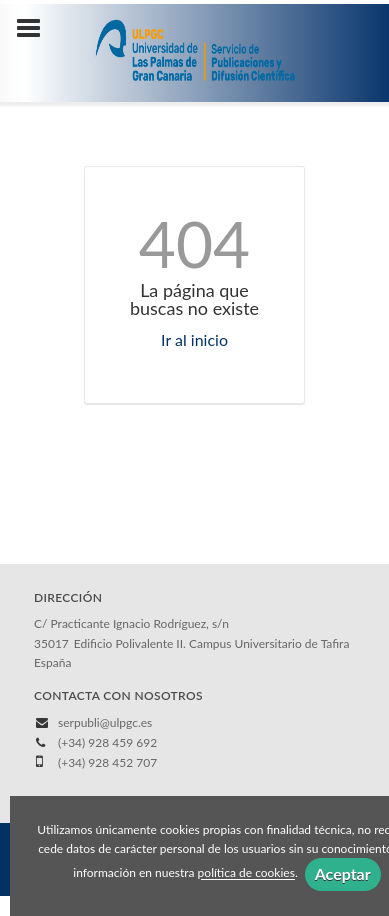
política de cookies (246, 873)
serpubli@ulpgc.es (105, 722)
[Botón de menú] (36, 29)
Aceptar (343, 873)
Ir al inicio (194, 339)
